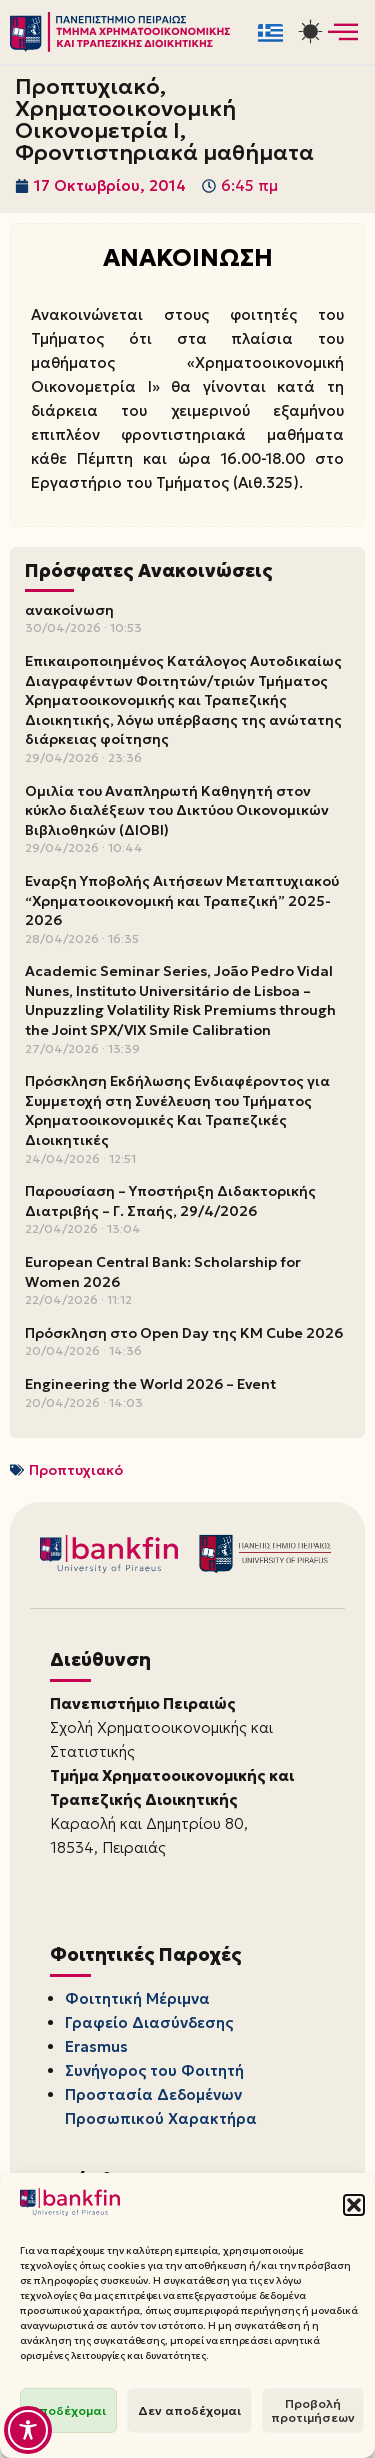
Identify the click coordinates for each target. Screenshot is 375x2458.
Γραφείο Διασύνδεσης (149, 2022)
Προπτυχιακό (76, 1470)
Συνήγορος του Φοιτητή (154, 2070)
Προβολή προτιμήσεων (313, 2410)
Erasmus (96, 2046)
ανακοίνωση (69, 610)
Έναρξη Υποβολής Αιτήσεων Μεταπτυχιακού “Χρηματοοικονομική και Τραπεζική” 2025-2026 (182, 900)
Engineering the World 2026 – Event (150, 1384)
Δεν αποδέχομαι (189, 2410)
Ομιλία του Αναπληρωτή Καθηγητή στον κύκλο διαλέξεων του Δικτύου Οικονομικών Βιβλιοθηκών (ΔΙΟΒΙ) (177, 810)
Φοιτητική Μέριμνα (137, 1998)
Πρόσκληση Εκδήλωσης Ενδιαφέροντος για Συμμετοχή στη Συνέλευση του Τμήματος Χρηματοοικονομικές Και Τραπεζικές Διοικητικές (177, 1110)
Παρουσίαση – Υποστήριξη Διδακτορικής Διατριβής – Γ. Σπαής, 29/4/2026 (170, 1201)
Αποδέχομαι (68, 2410)
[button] (354, 2205)
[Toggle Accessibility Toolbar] (28, 2430)
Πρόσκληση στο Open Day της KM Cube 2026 (184, 1333)
